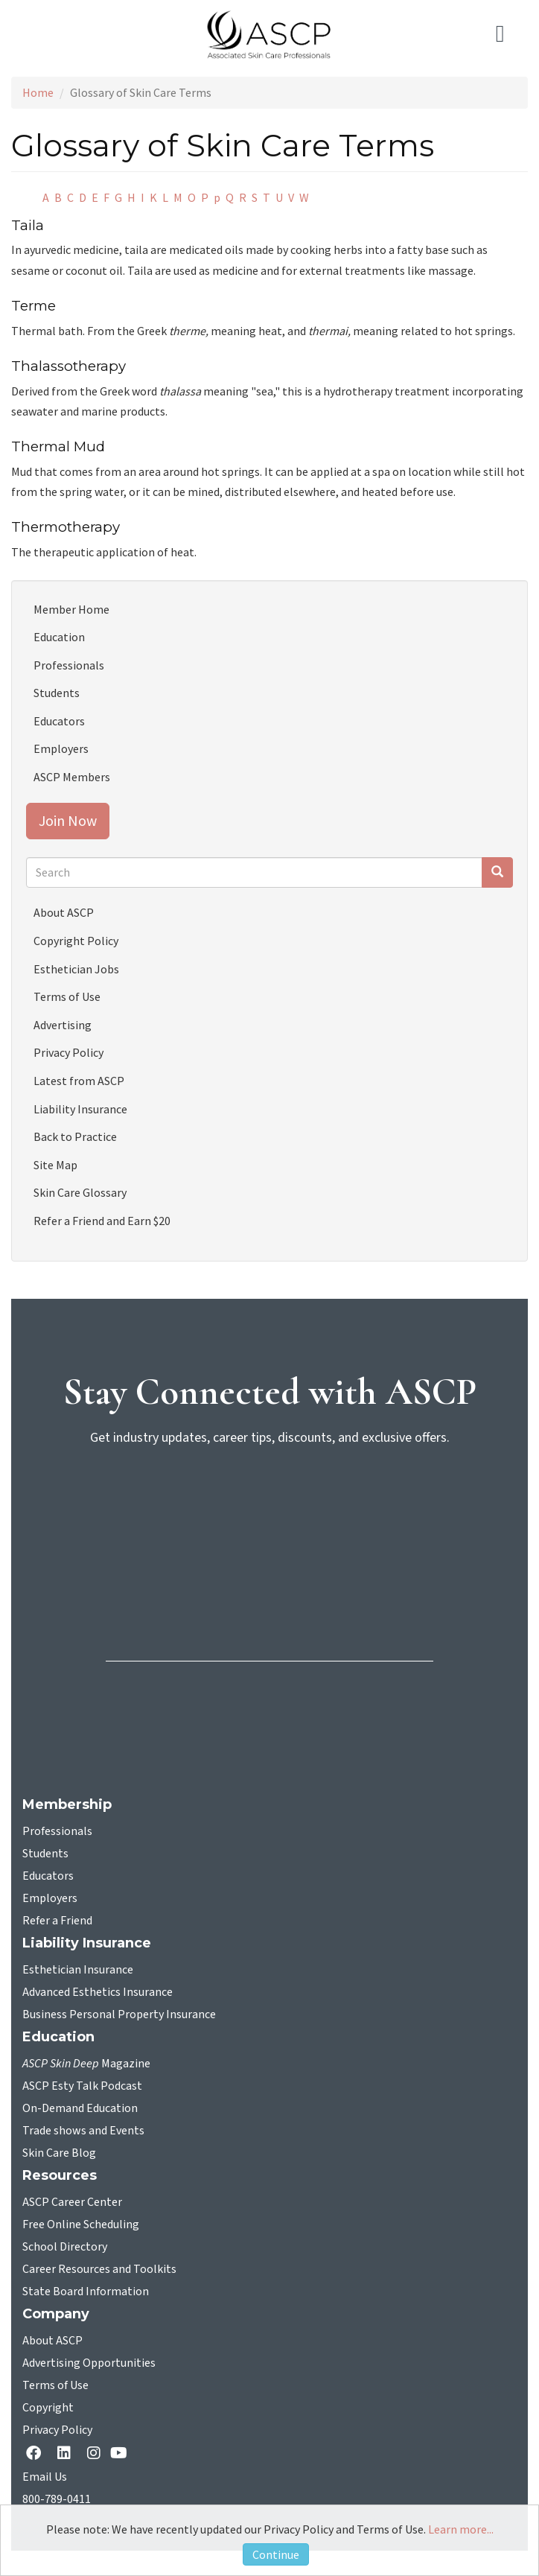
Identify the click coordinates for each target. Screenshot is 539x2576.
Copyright (48, 2408)
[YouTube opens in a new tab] (121, 2453)
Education (59, 636)
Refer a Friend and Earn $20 (102, 1220)
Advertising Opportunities (89, 2363)
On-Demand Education (80, 2108)
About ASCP (64, 912)
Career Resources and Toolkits (99, 2269)
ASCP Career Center (72, 2202)
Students (57, 692)
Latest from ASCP (79, 1080)
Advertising (63, 1024)
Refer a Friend (57, 1920)
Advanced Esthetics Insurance (97, 1992)
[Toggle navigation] (506, 34)
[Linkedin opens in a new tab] (67, 2454)
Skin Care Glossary (80, 1192)
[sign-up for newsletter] (269, 1515)
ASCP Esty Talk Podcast (82, 2086)
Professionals (69, 665)
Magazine (86, 2063)
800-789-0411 (56, 2499)
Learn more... (461, 2529)
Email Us (44, 2477)
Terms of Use (67, 996)
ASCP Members (72, 776)
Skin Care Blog (59, 2153)
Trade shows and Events (83, 2130)
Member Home (71, 609)
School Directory (64, 2247)
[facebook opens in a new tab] (36, 2454)
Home (38, 92)
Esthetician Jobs (76, 968)
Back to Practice (75, 1136)
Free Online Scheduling (80, 2224)
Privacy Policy (68, 1052)
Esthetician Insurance (77, 1970)
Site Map (55, 1164)
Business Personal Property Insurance (119, 2014)
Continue (275, 2554)
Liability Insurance (80, 1108)
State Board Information (85, 2291)
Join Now (68, 820)
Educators (59, 720)
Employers (61, 748)
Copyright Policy (76, 940)
